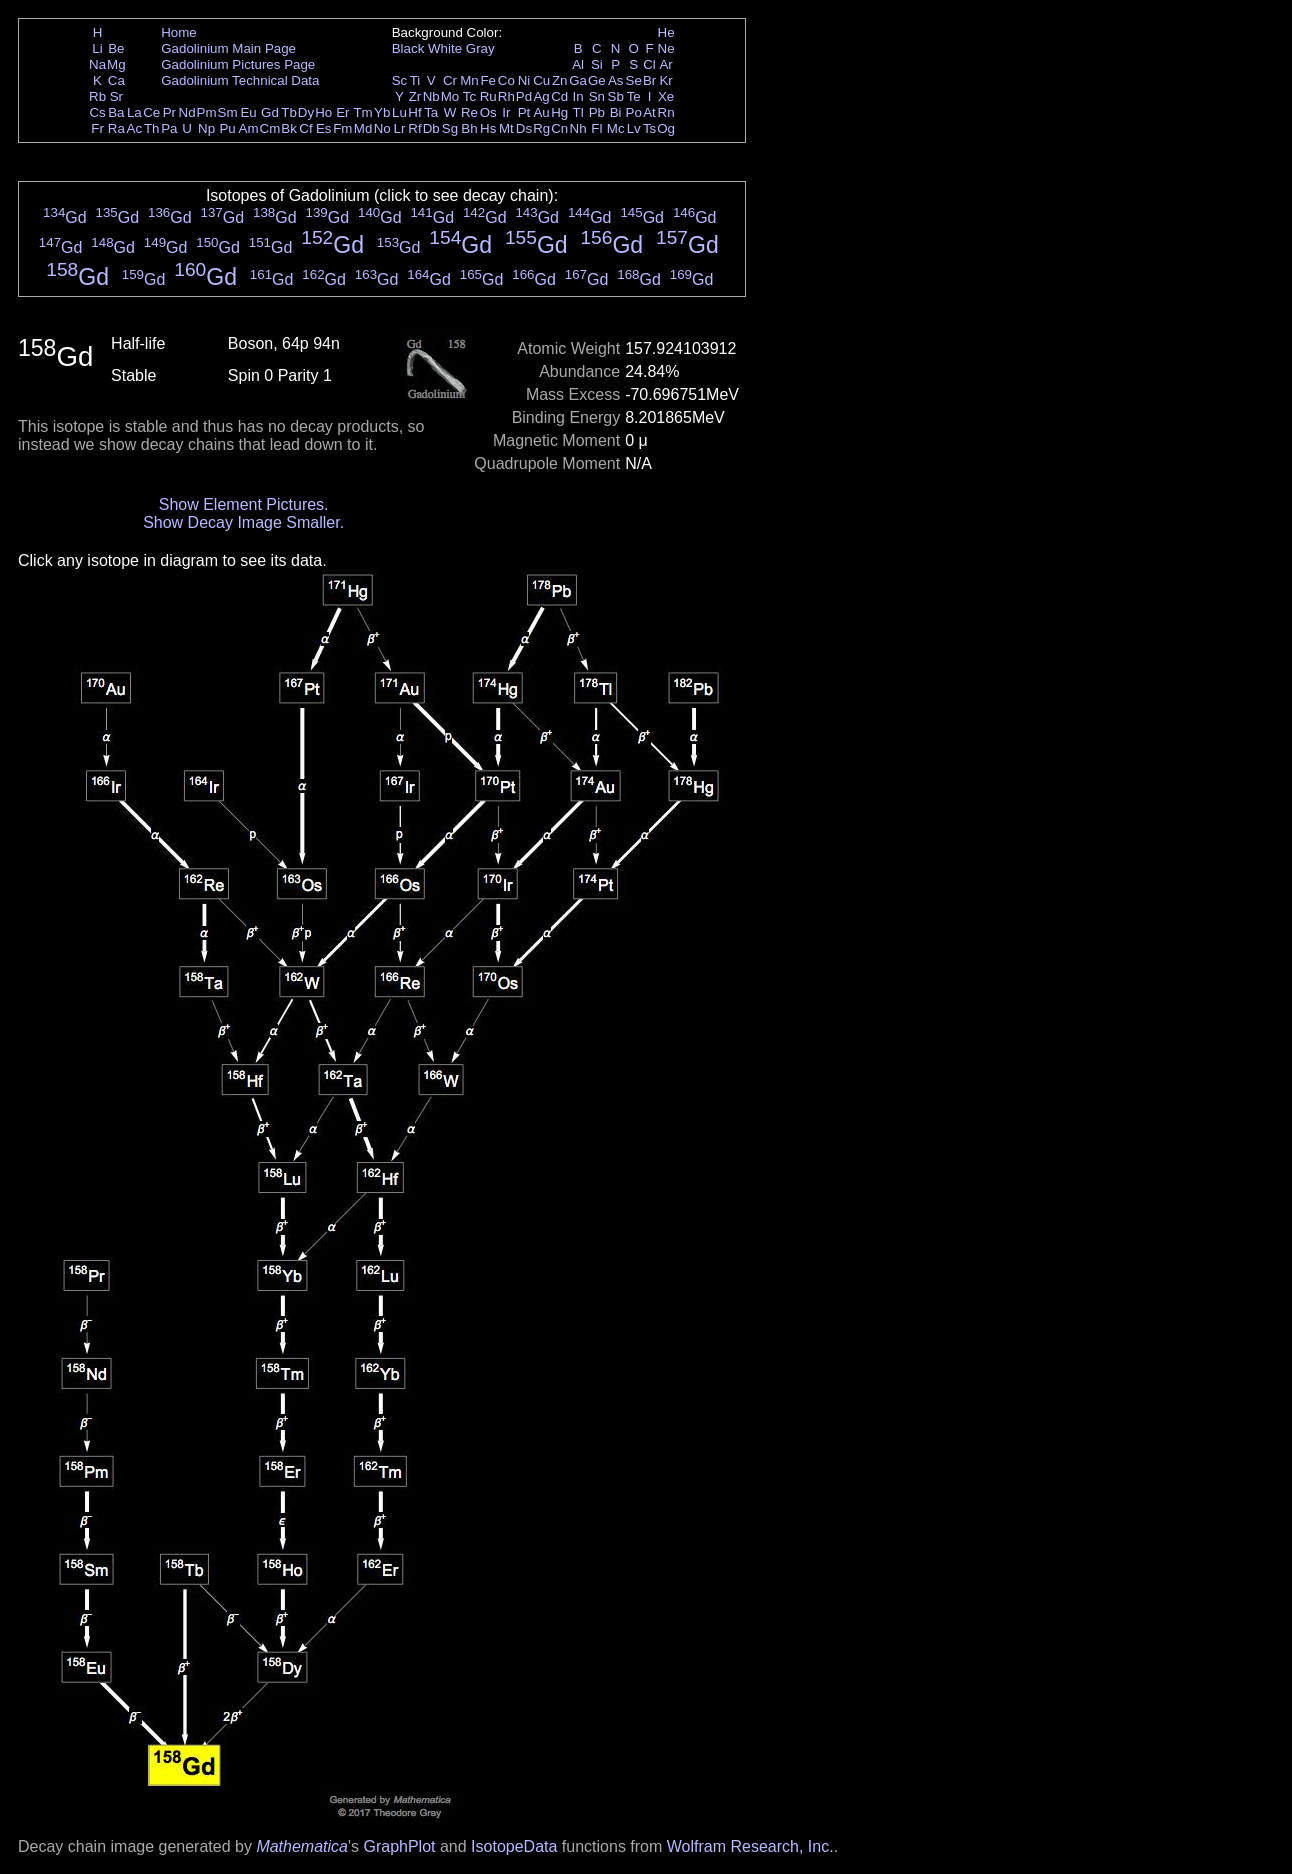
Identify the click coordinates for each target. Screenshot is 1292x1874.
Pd (524, 96)
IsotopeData (514, 1846)
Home (179, 32)
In (578, 96)
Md (363, 128)
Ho (323, 112)
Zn (560, 80)
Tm (362, 112)
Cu (541, 80)
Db (431, 128)
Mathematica (302, 1846)
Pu (227, 128)
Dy (306, 112)
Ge (597, 80)
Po (634, 112)
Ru (488, 96)
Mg (116, 64)
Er (342, 112)
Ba (116, 112)
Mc (616, 128)
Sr (116, 96)
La (134, 112)
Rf (414, 128)
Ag (541, 96)
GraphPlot (399, 1846)
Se (634, 80)
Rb (97, 96)
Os (488, 112)
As (616, 80)
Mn (469, 80)
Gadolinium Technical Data (240, 80)
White (445, 48)
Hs (488, 128)
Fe (488, 80)
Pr (169, 112)
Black (408, 48)
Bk (289, 128)
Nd (187, 112)
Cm (270, 128)
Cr (450, 80)
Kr (665, 80)
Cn (559, 128)
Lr (400, 128)
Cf (305, 128)
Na (97, 64)
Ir (506, 112)
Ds (524, 128)
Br (649, 80)
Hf (414, 112)
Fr (97, 128)
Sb (616, 96)
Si (597, 64)
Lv (634, 128)
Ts (649, 128)
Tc (469, 96)
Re (469, 112)
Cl (649, 64)
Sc (400, 80)
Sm (228, 112)
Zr (415, 96)
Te (634, 96)
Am (249, 128)
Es (324, 128)
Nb (431, 96)
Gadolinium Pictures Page (238, 64)
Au (541, 112)
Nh (578, 128)
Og (666, 128)
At (649, 112)
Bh (469, 128)
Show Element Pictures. (244, 504)
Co (506, 80)
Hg (559, 112)
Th (152, 128)
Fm (342, 128)
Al (578, 64)
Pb (597, 112)
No (382, 128)
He (666, 32)
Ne (666, 48)
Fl (596, 128)
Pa (169, 128)
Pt (524, 112)
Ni (524, 80)
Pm (207, 112)
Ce (151, 112)
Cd (559, 96)
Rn (666, 112)
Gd (270, 112)
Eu (248, 112)
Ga (578, 80)
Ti (415, 80)
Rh (506, 96)
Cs (97, 112)
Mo (450, 96)
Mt (506, 128)
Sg (450, 128)
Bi (616, 112)
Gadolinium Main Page (228, 48)
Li (97, 48)
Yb (382, 112)
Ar (665, 64)
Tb (289, 112)
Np (206, 128)
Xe (666, 96)
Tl (578, 112)
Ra (116, 128)
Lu (399, 112)
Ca (116, 80)
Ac (135, 128)
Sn (597, 96)
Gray (480, 48)
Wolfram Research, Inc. (750, 1846)
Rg (541, 128)
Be (116, 48)
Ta (431, 112)
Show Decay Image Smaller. (243, 522)
